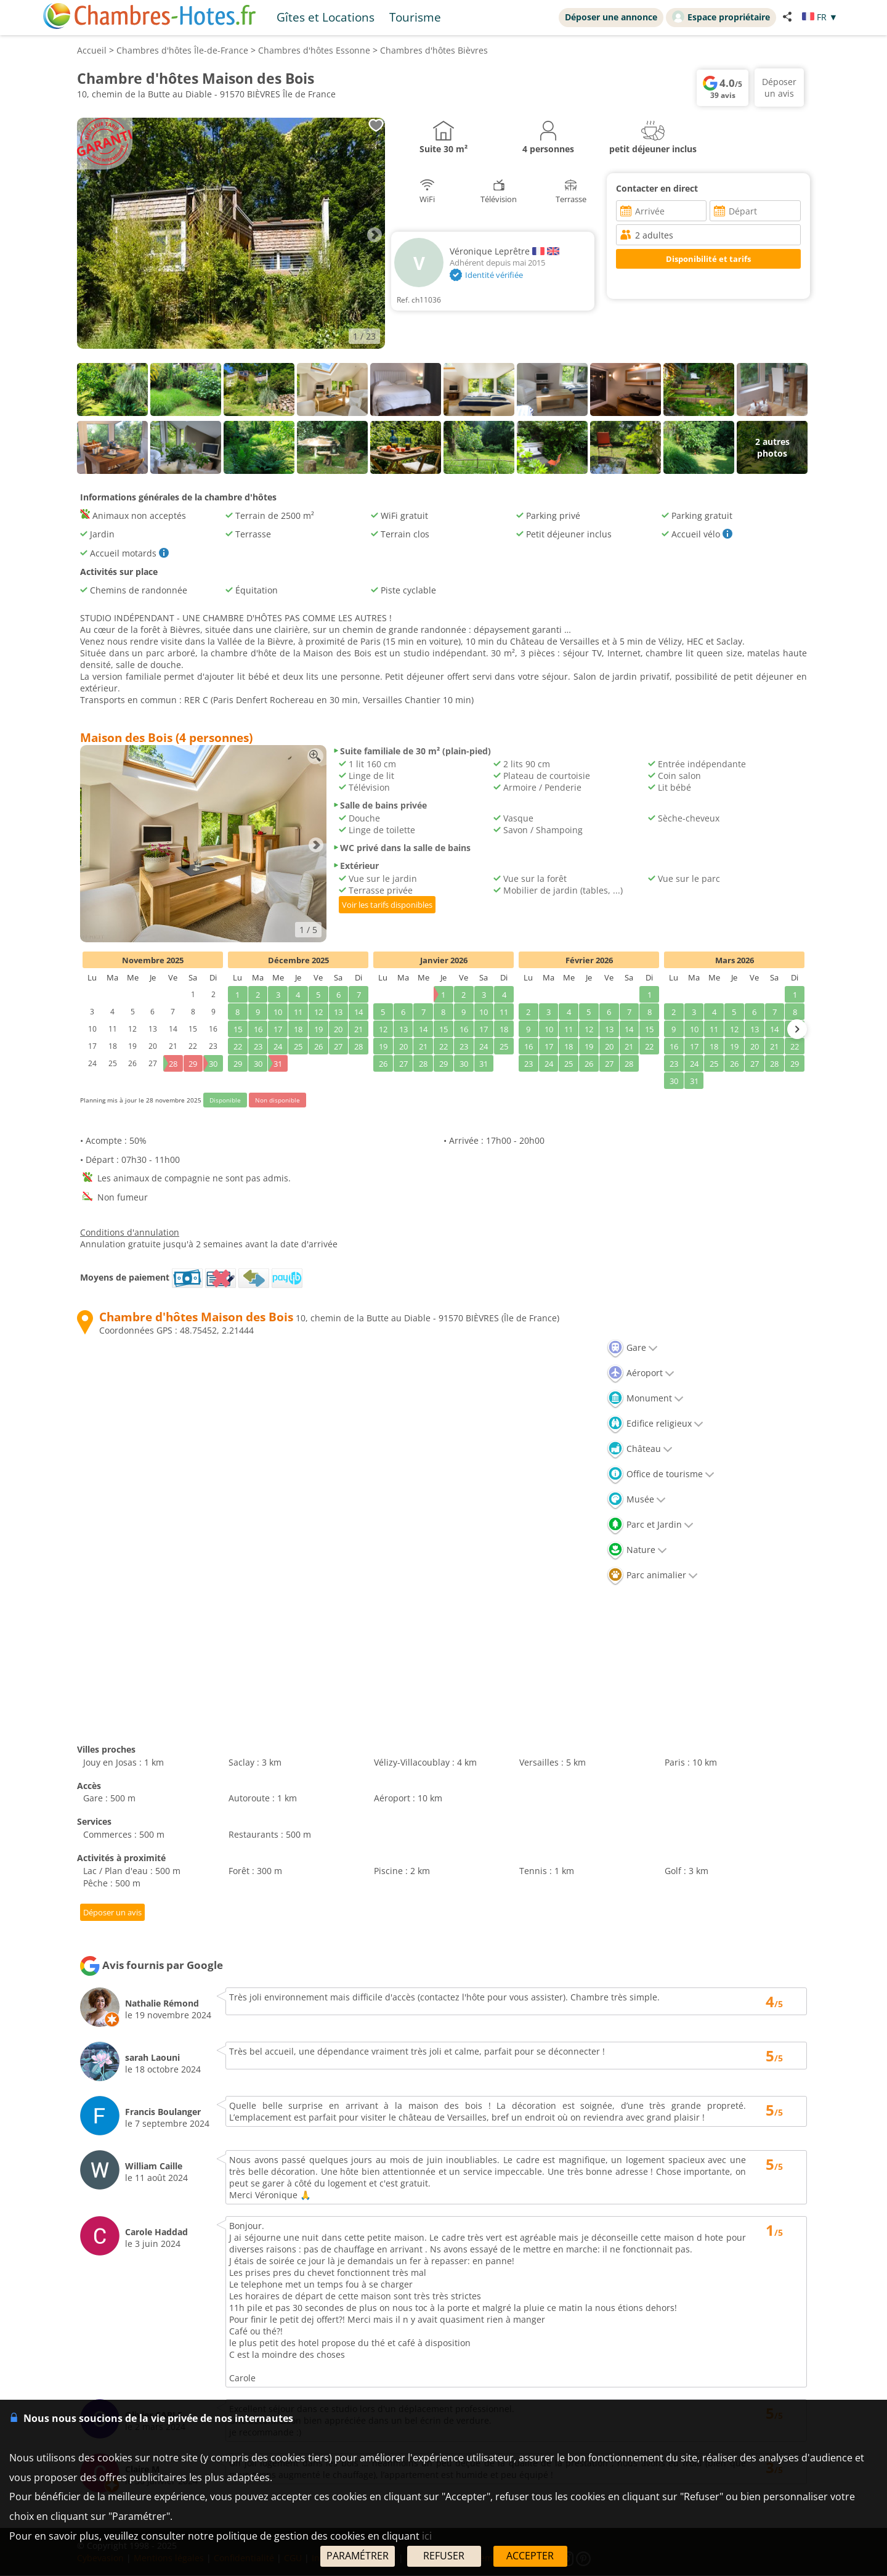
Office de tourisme (661, 1474)
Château (640, 1448)
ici (427, 2536)
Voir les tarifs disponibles (387, 904)
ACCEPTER (530, 2555)
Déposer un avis (116, 1912)
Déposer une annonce (611, 17)
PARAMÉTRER (357, 2555)
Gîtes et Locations (326, 17)
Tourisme (415, 17)
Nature (637, 1549)
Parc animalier (652, 1575)
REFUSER (443, 2555)
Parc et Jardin (650, 1524)
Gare (632, 1347)
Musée (636, 1499)
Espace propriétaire (721, 16)
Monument (645, 1398)
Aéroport (640, 1373)
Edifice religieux (655, 1423)
